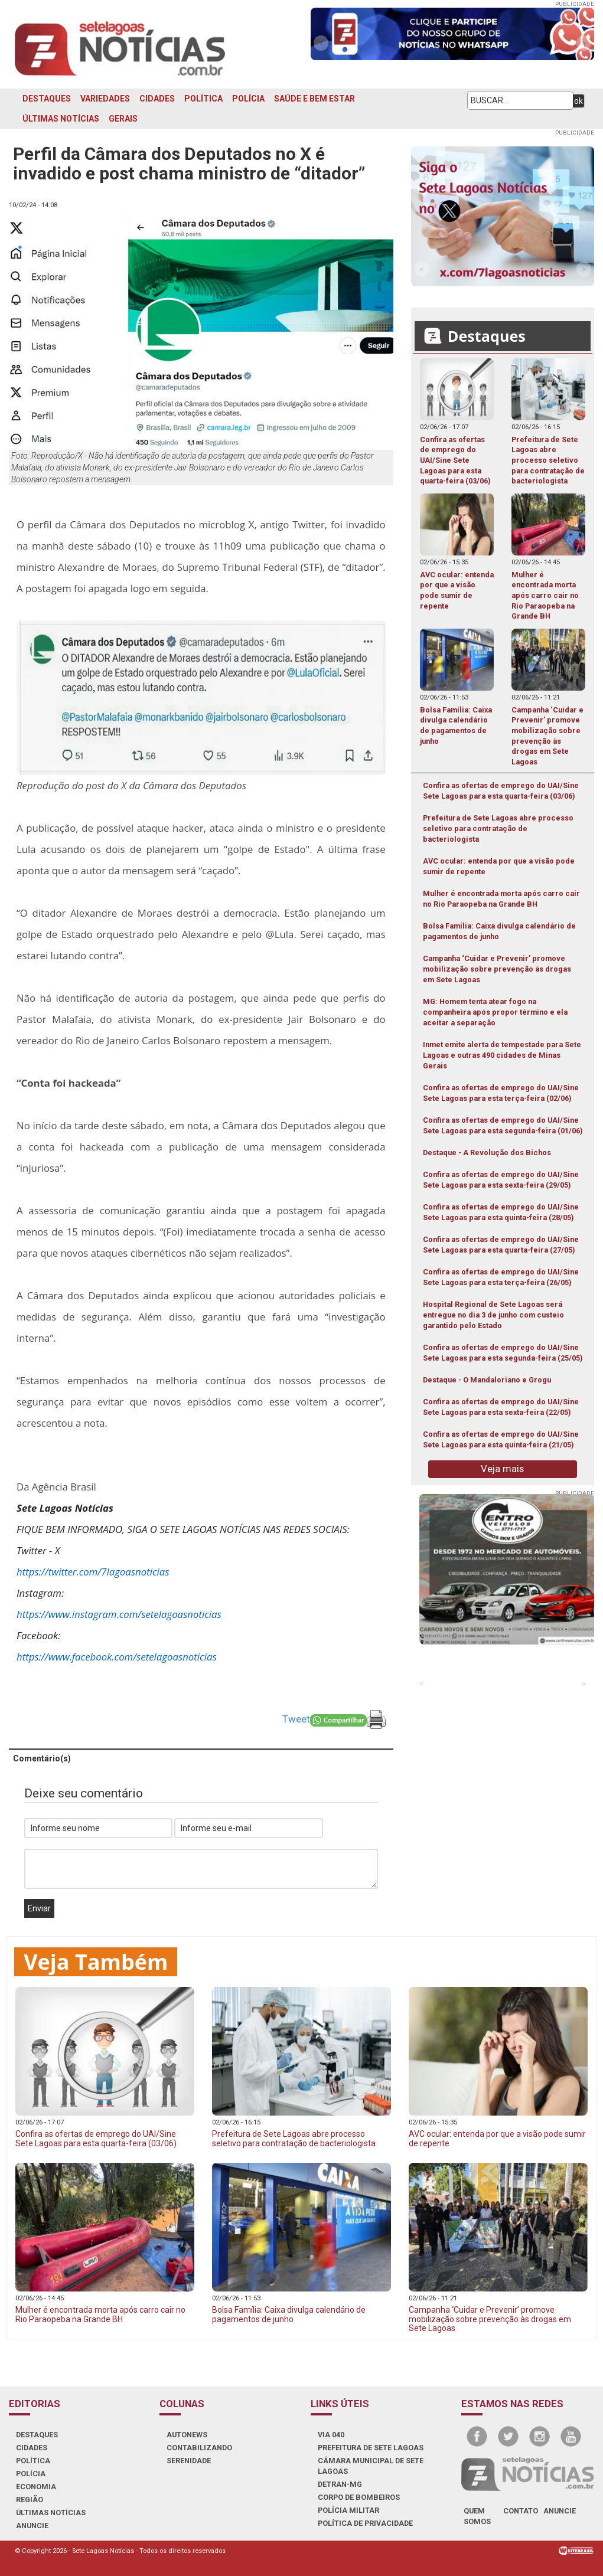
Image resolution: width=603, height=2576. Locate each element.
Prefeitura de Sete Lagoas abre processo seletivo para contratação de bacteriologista (498, 828)
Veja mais (502, 1469)
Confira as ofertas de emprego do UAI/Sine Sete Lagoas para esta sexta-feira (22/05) (501, 1407)
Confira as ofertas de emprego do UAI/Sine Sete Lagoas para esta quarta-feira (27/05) (501, 1244)
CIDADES (157, 98)
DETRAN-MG (340, 2484)
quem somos (477, 2516)
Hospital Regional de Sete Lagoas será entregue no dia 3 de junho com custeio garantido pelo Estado (493, 1315)
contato (520, 2510)
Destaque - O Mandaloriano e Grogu (487, 1379)
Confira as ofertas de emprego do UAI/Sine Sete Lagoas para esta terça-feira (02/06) (501, 1093)
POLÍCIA (248, 98)
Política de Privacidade (365, 2523)
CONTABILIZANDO (199, 2447)
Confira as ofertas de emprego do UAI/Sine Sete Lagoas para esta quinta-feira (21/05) (501, 1439)
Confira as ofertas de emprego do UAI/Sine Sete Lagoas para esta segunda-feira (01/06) (502, 1125)
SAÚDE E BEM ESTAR (314, 98)
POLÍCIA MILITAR (348, 2510)
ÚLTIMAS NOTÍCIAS (60, 118)
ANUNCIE (32, 2525)
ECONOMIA (36, 2486)
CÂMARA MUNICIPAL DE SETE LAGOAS (370, 2466)
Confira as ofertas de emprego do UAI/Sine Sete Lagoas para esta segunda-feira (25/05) (502, 1352)
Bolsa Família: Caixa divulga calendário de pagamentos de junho (499, 931)
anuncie (559, 2510)
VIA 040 (331, 2434)
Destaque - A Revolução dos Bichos (487, 1152)
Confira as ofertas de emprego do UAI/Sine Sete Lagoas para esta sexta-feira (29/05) (501, 1179)
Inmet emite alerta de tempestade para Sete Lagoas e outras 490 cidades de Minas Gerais (502, 1055)
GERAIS (123, 118)
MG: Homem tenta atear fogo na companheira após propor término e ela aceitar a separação (495, 1012)
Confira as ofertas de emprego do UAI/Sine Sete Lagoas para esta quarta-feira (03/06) (501, 790)
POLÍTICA (203, 98)
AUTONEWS (187, 2434)
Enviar (39, 1908)
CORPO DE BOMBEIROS (359, 2497)
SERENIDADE (189, 2460)
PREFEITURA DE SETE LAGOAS (370, 2447)
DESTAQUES (46, 98)
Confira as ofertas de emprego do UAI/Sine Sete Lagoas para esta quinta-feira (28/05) (501, 1212)
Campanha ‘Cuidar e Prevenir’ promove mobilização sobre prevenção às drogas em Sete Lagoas (497, 969)
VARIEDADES (105, 98)
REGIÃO (29, 2499)
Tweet (296, 1719)
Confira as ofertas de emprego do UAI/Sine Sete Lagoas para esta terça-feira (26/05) (501, 1277)
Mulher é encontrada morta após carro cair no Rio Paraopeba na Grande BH (501, 898)
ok (578, 101)
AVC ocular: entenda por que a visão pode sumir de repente (499, 866)
